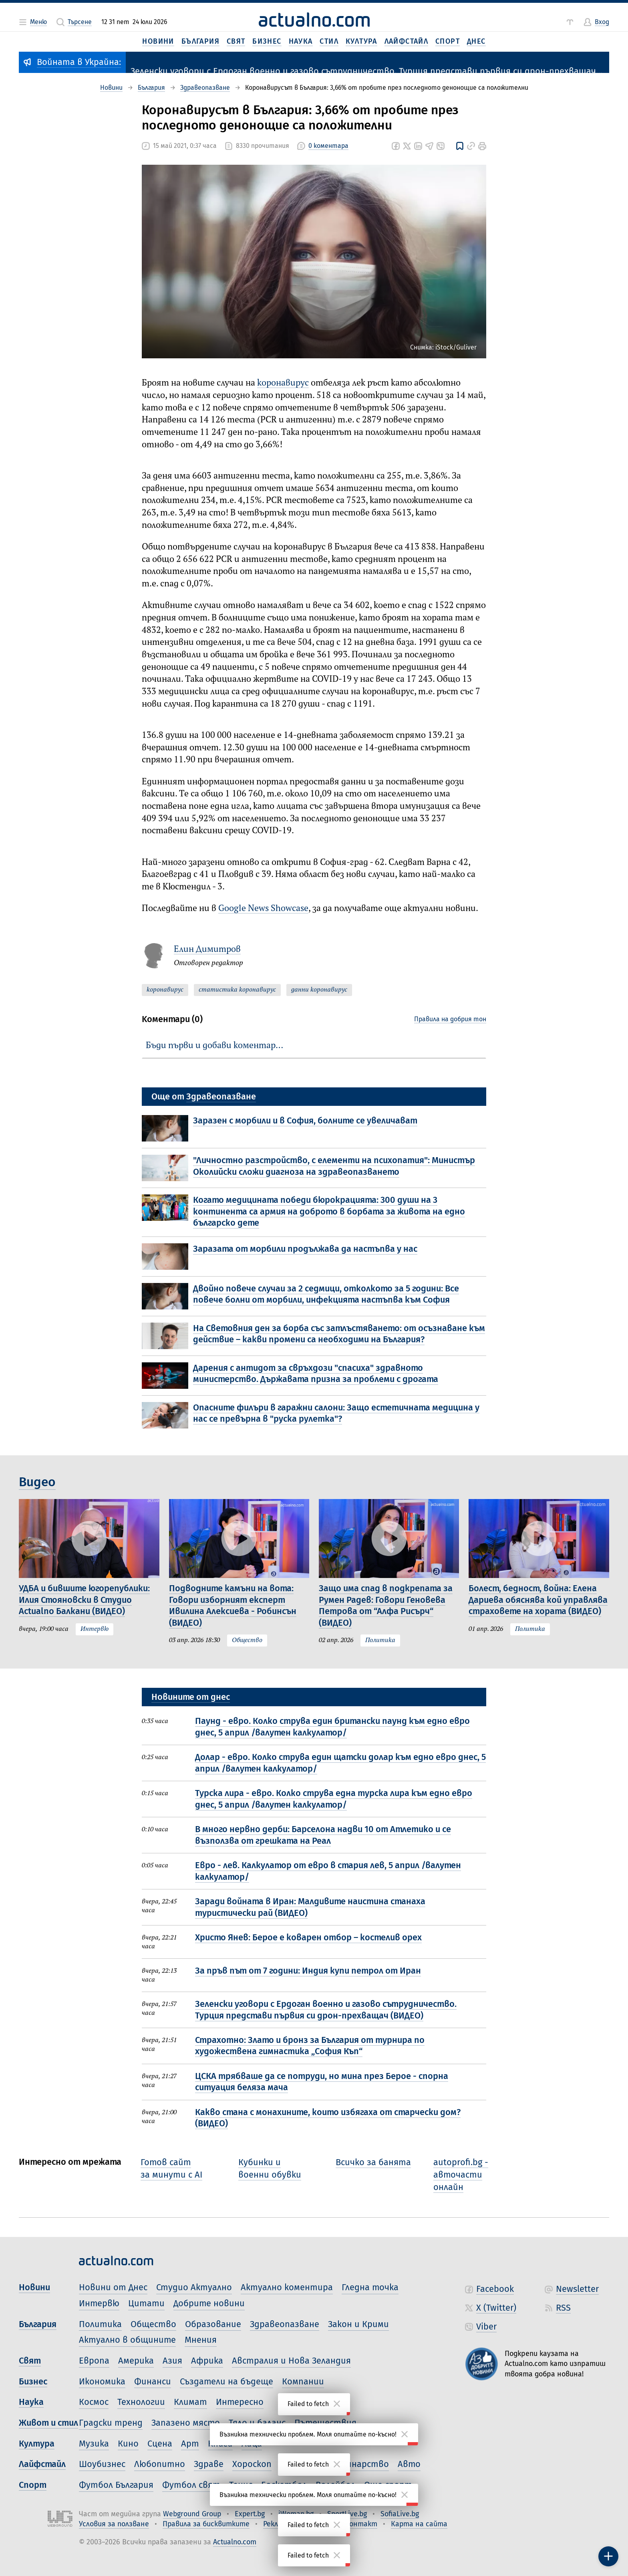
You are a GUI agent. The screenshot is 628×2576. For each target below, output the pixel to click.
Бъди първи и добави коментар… (214, 1045)
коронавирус (283, 383)
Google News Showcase (263, 908)
